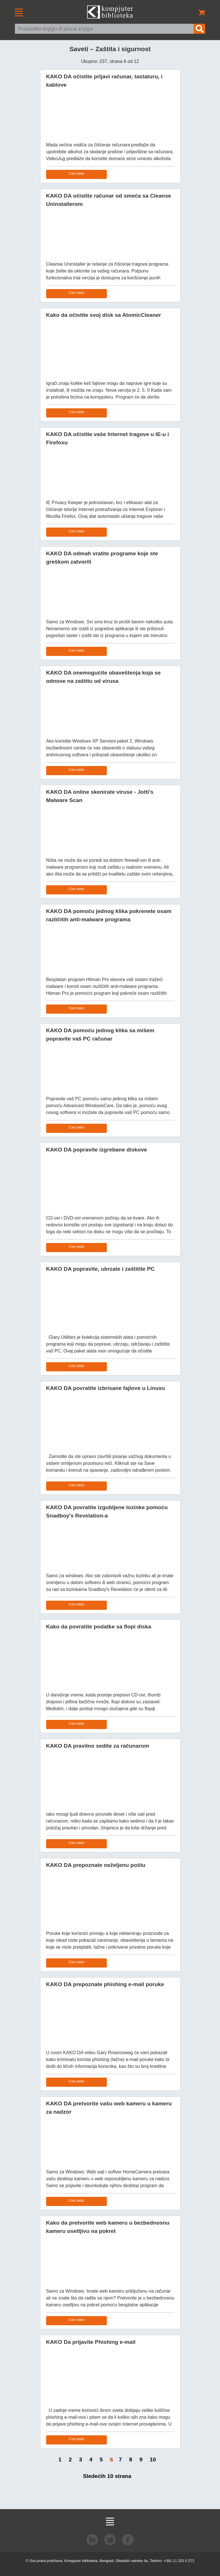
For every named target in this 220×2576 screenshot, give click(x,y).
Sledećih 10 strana (107, 2476)
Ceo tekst (76, 173)
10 (153, 2459)
